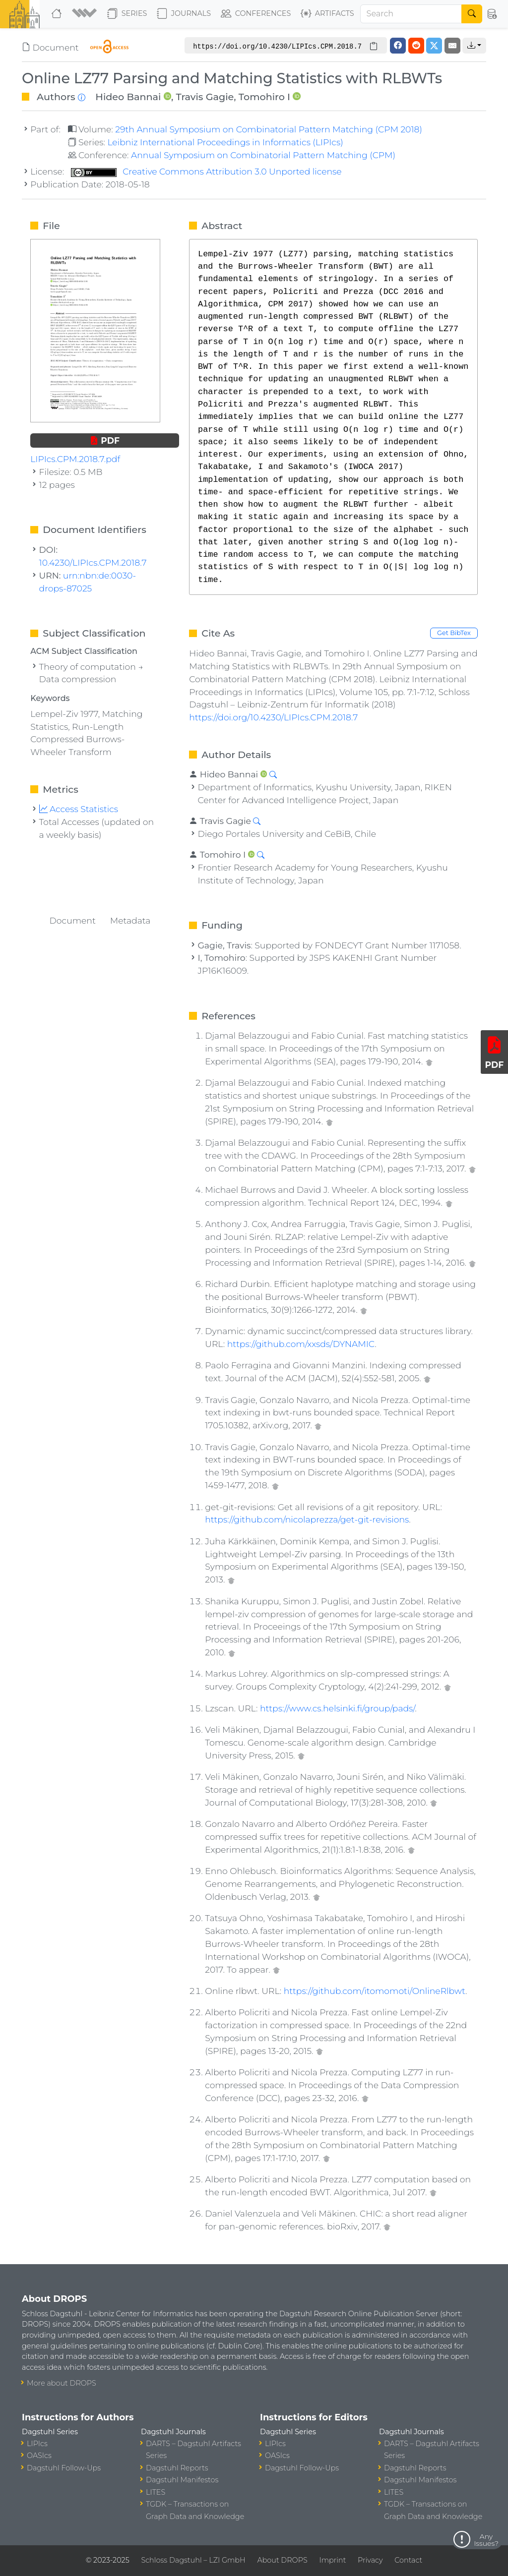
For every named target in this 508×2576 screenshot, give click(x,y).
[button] (85, 13)
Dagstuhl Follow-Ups (64, 2467)
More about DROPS (61, 2383)
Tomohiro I (264, 97)
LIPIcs (37, 2443)
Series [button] (127, 13)
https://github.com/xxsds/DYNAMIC (301, 1344)
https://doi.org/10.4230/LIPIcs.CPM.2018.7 (273, 717)
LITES (155, 2492)
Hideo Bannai (128, 97)
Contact (408, 2560)
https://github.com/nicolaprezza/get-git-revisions (307, 1519)
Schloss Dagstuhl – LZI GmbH (193, 2560)
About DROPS (282, 2560)
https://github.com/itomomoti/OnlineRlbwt (374, 1991)
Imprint (332, 2560)
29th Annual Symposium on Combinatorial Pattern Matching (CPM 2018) (268, 129)
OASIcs (39, 2455)
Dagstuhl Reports (177, 2467)
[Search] (411, 13)
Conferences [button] (256, 13)
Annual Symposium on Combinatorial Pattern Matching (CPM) (263, 155)
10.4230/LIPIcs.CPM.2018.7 (93, 562)
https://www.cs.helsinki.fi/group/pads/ (337, 1708)
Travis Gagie (205, 97)
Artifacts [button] (327, 13)
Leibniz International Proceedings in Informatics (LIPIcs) (225, 142)
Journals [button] (184, 13)
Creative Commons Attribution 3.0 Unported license (206, 171)
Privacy (370, 2560)
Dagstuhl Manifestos (182, 2479)
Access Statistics (79, 809)
